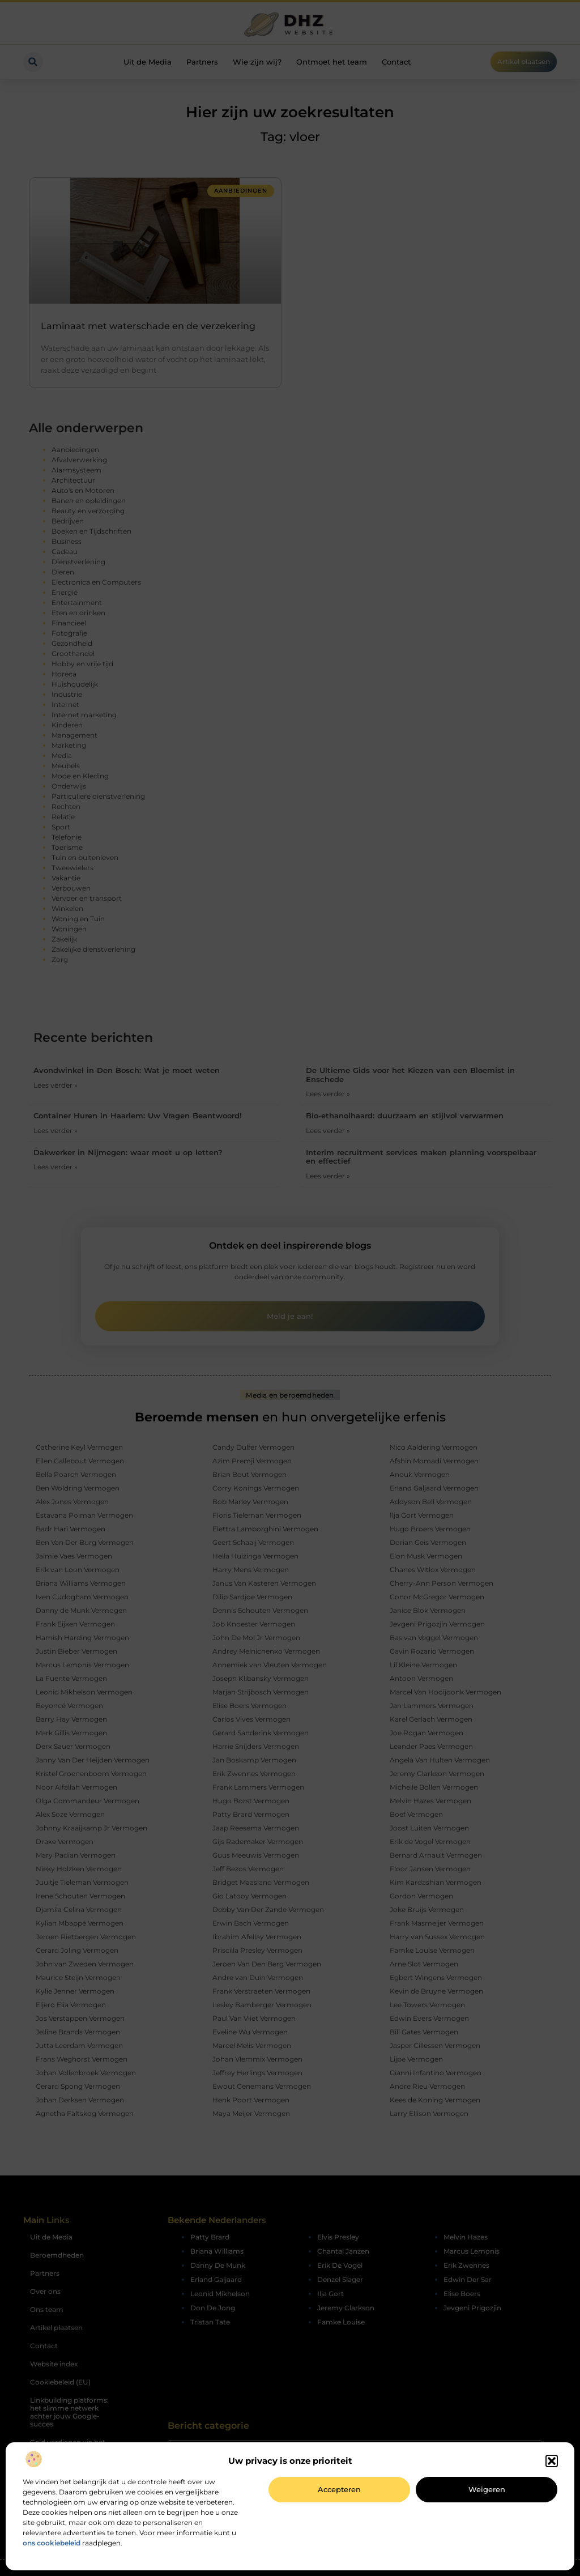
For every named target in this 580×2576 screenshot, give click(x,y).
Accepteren (339, 2489)
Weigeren (486, 2489)
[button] (551, 2461)
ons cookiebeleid (51, 2543)
